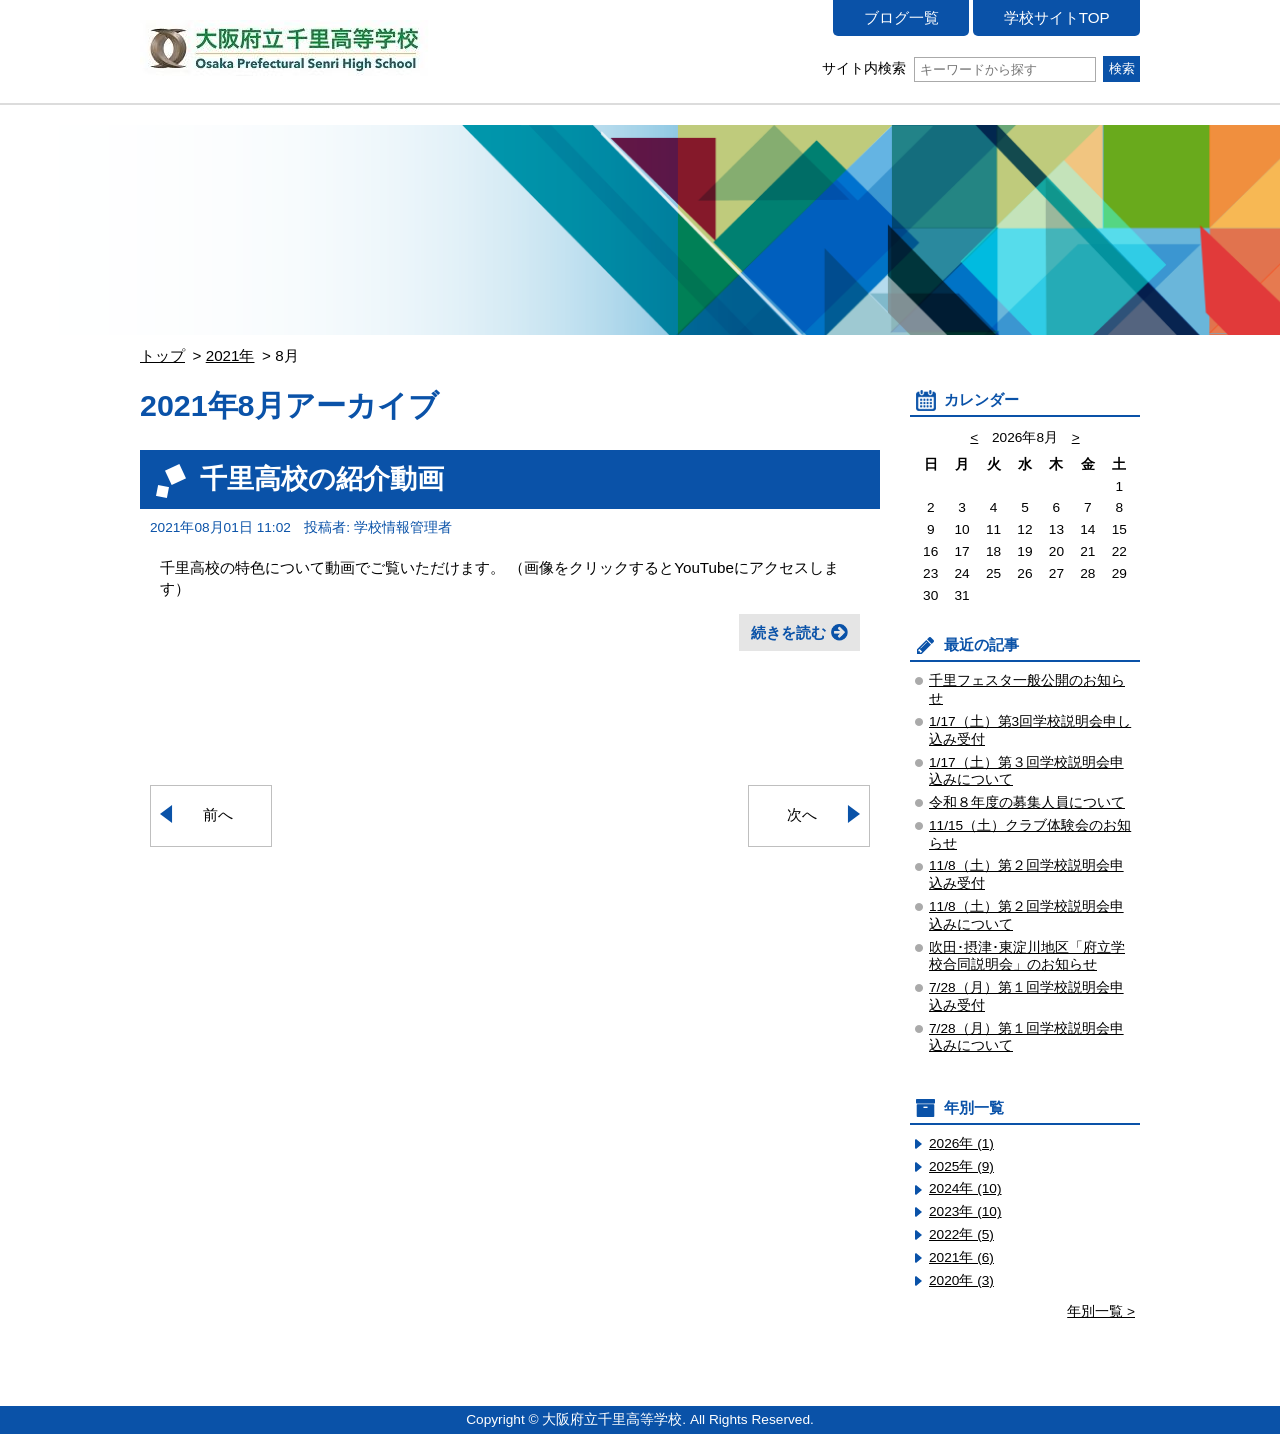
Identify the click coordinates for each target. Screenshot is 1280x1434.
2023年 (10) (965, 1211)
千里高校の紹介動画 (322, 478)
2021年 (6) (961, 1257)
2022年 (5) (961, 1234)
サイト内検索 (958, 68)
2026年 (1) (961, 1143)
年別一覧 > (1101, 1311)
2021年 (230, 355)
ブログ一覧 (901, 17)
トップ (162, 355)
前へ (218, 814)
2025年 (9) (961, 1166)
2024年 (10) (965, 1188)
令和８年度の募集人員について (1027, 802)
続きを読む (788, 632)
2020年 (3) (961, 1280)
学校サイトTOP (1057, 17)
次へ (802, 814)
